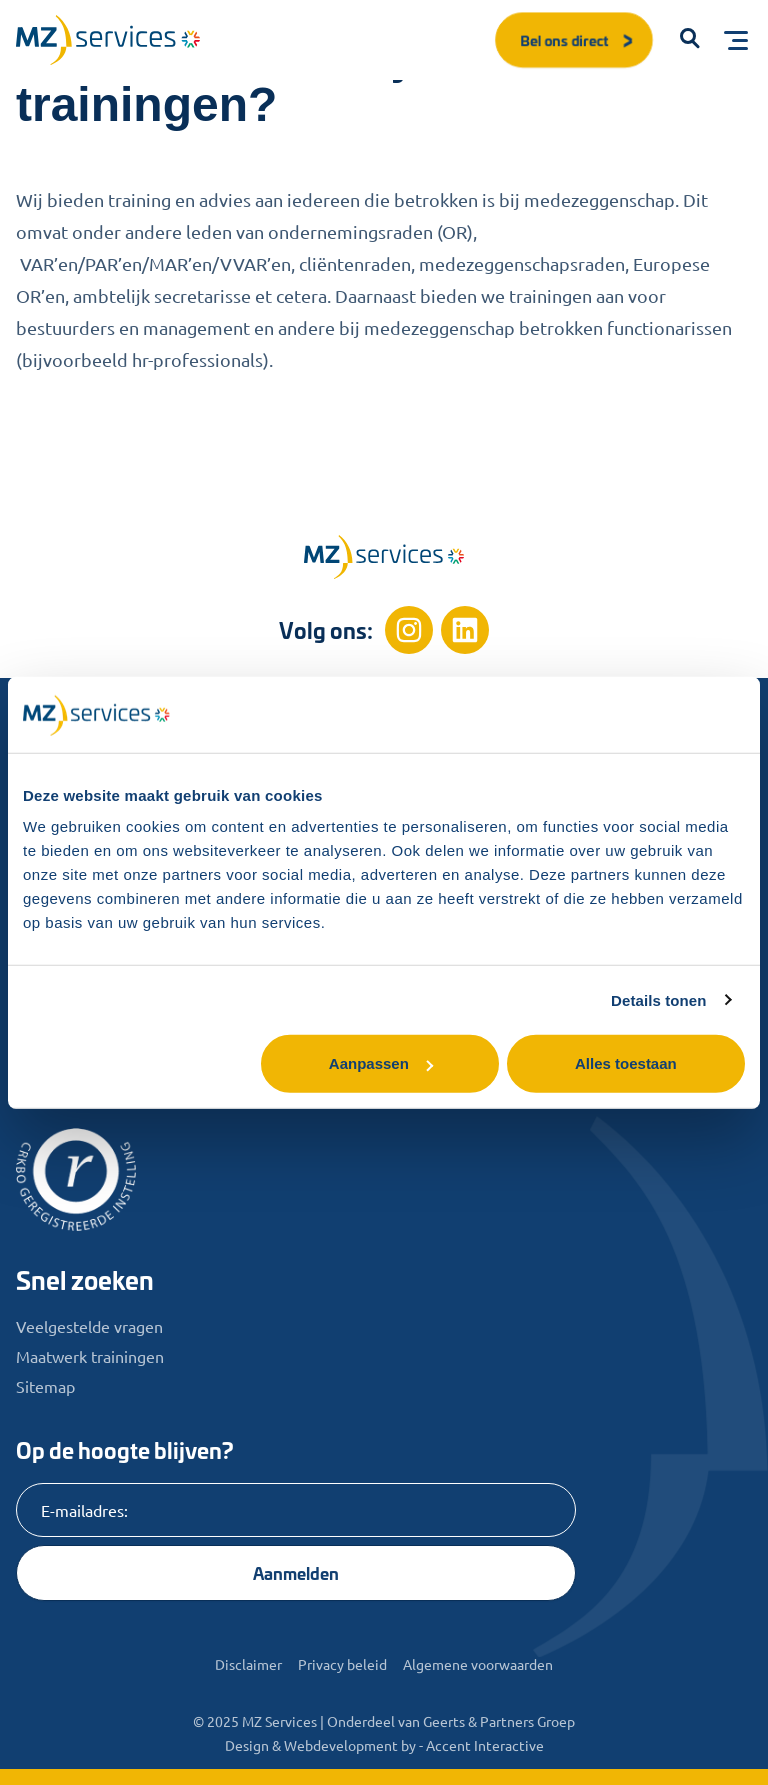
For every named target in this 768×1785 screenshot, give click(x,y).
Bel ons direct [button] (578, 39)
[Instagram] (409, 630)
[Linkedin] (465, 630)
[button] (690, 40)
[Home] (384, 557)
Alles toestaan (626, 1063)
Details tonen (658, 999)
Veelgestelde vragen (89, 1326)
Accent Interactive (485, 1745)
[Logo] (108, 40)
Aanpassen (381, 1063)
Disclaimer (248, 1664)
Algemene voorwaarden (478, 1664)
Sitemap (45, 1386)
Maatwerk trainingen (90, 1356)
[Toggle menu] (736, 40)
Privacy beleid (342, 1664)
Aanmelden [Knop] (296, 1572)
